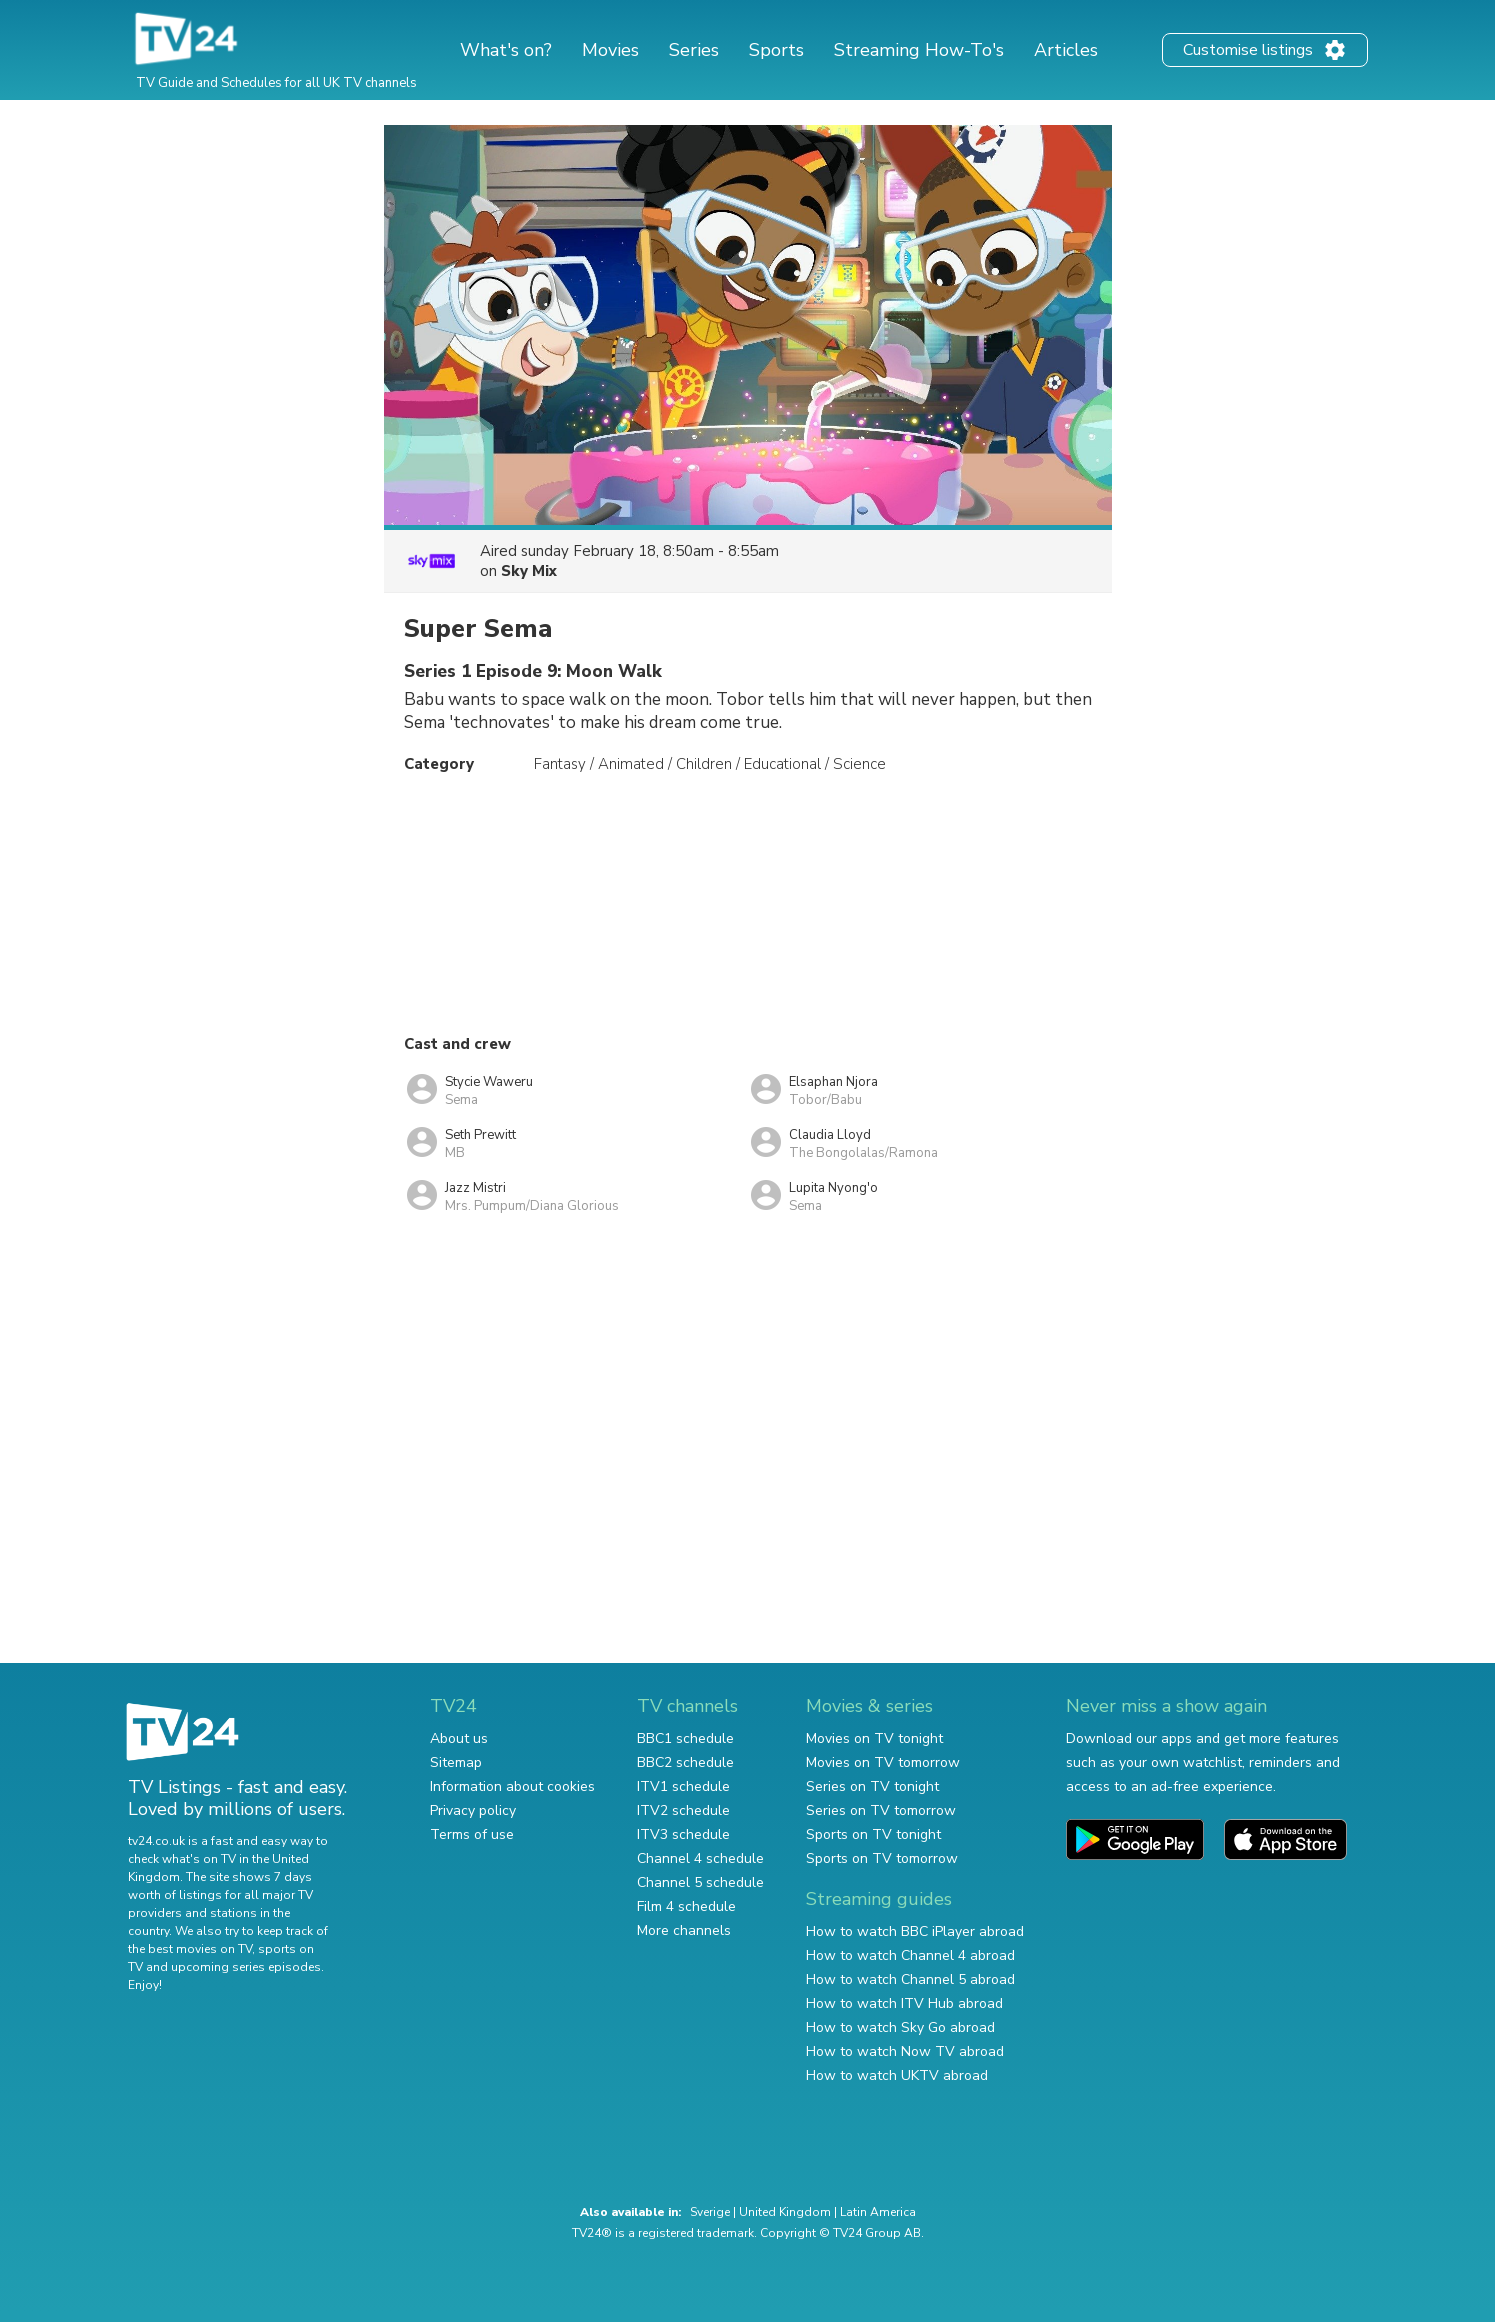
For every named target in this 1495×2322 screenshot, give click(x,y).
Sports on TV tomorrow (882, 1858)
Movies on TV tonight (874, 1738)
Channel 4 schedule (700, 1858)
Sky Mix (529, 571)
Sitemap (456, 1762)
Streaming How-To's (919, 50)
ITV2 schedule (683, 1810)
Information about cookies (512, 1786)
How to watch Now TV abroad (905, 2051)
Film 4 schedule (686, 1906)
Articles (1066, 50)
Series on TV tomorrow (881, 1810)
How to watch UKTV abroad (897, 2075)
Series (694, 50)
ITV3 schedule (683, 1834)
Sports (776, 50)
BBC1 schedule (685, 1738)
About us (459, 1738)
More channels (684, 1930)
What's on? (506, 50)
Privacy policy (473, 1810)
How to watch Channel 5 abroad (910, 1979)
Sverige (710, 2212)
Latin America (878, 2212)
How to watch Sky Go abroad (900, 2027)
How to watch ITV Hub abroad (904, 2003)
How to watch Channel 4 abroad (910, 1955)
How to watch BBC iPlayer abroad (915, 1931)
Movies (610, 50)
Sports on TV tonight (873, 1834)
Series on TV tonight (872, 1786)
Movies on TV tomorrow (883, 1762)
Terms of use (472, 1834)
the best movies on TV (190, 1949)
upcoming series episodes (246, 1967)
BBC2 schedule (685, 1762)
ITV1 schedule (683, 1786)
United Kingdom (785, 2212)
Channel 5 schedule (700, 1882)
